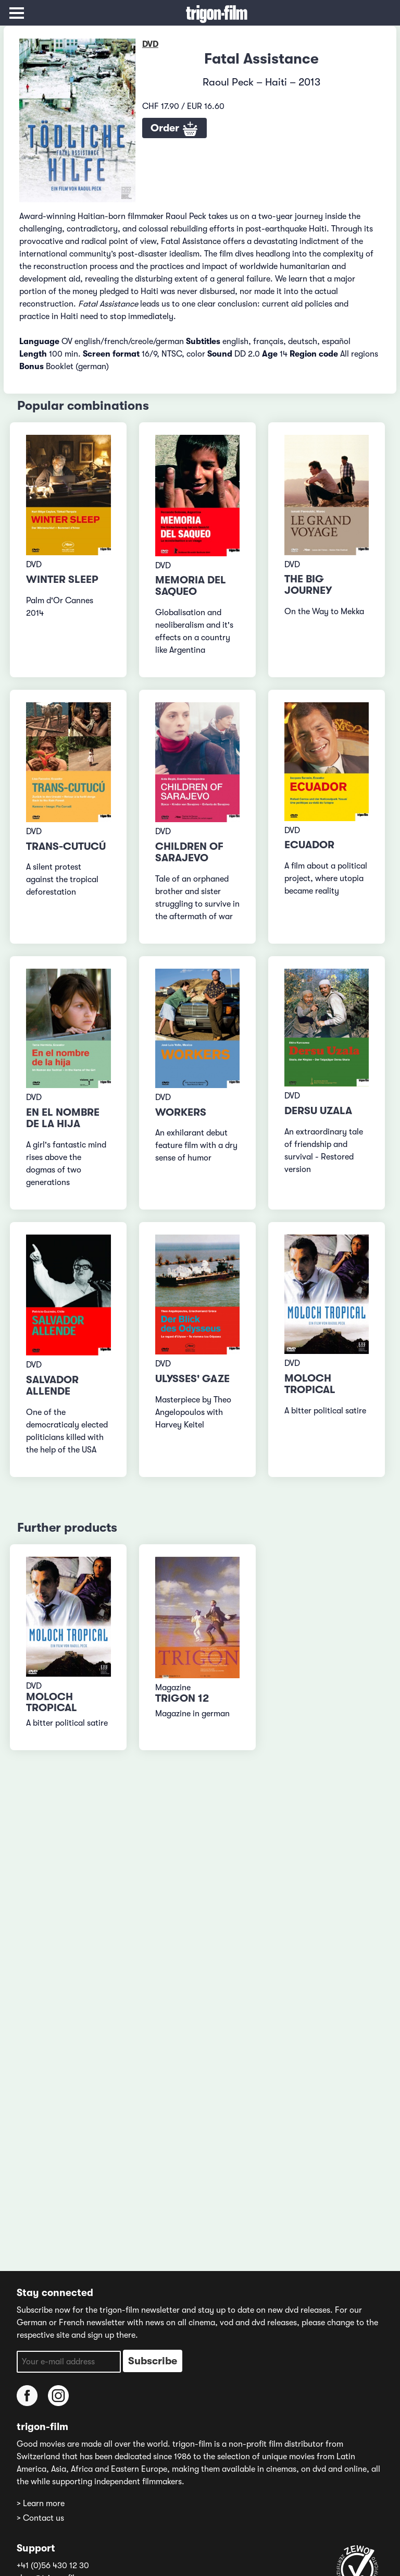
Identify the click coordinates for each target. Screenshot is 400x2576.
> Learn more (41, 2503)
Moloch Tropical (309, 1384)
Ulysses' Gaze (192, 1379)
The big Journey (308, 584)
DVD (150, 44)
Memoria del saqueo (190, 585)
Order (174, 129)
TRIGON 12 (182, 1698)
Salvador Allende (52, 1385)
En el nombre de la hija (62, 1118)
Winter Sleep (62, 579)
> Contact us (40, 2518)
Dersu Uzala (318, 1111)
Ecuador (309, 845)
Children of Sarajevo (189, 852)
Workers (180, 1112)
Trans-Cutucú (66, 846)
